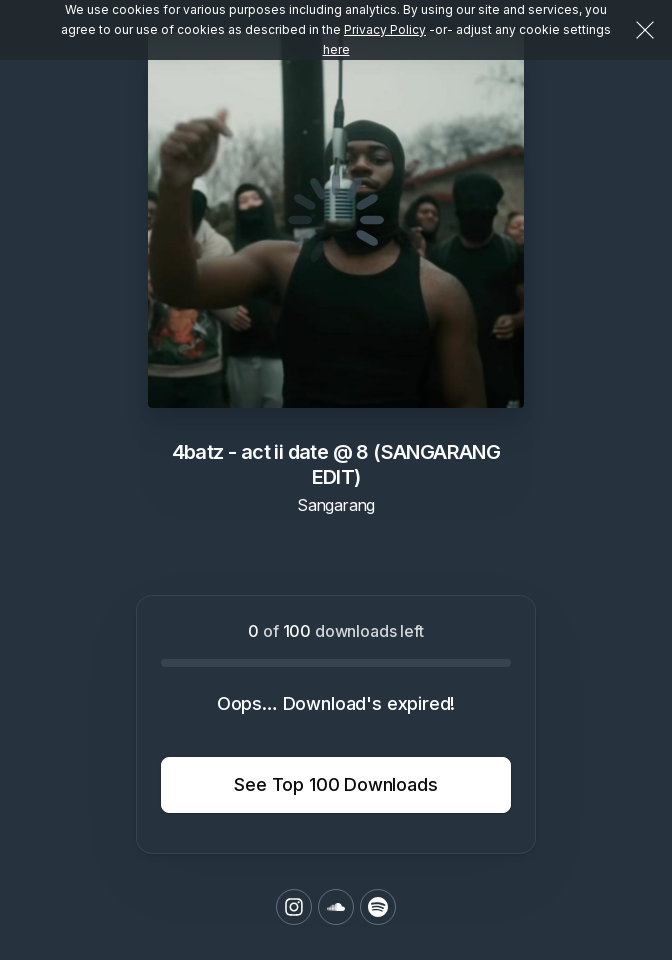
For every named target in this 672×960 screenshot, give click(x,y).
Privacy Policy (385, 29)
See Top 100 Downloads (335, 784)
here (336, 49)
